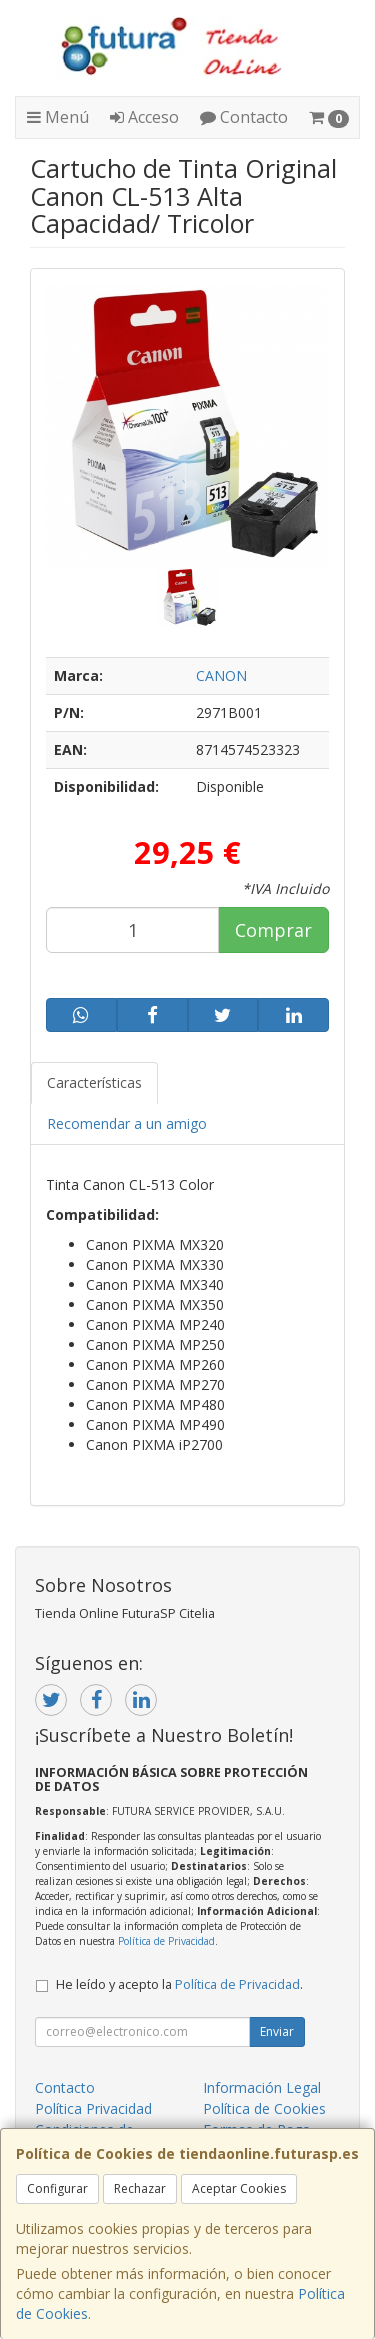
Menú (58, 117)
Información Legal (262, 2087)
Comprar (273, 930)
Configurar (57, 2188)
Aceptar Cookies (239, 2188)
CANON (221, 675)
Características (94, 1082)
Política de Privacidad (166, 1941)
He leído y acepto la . (179, 1984)
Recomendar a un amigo (127, 1123)
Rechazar (140, 2188)
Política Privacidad (93, 2108)
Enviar (277, 2031)
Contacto (244, 117)
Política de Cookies (264, 2108)
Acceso (144, 117)
